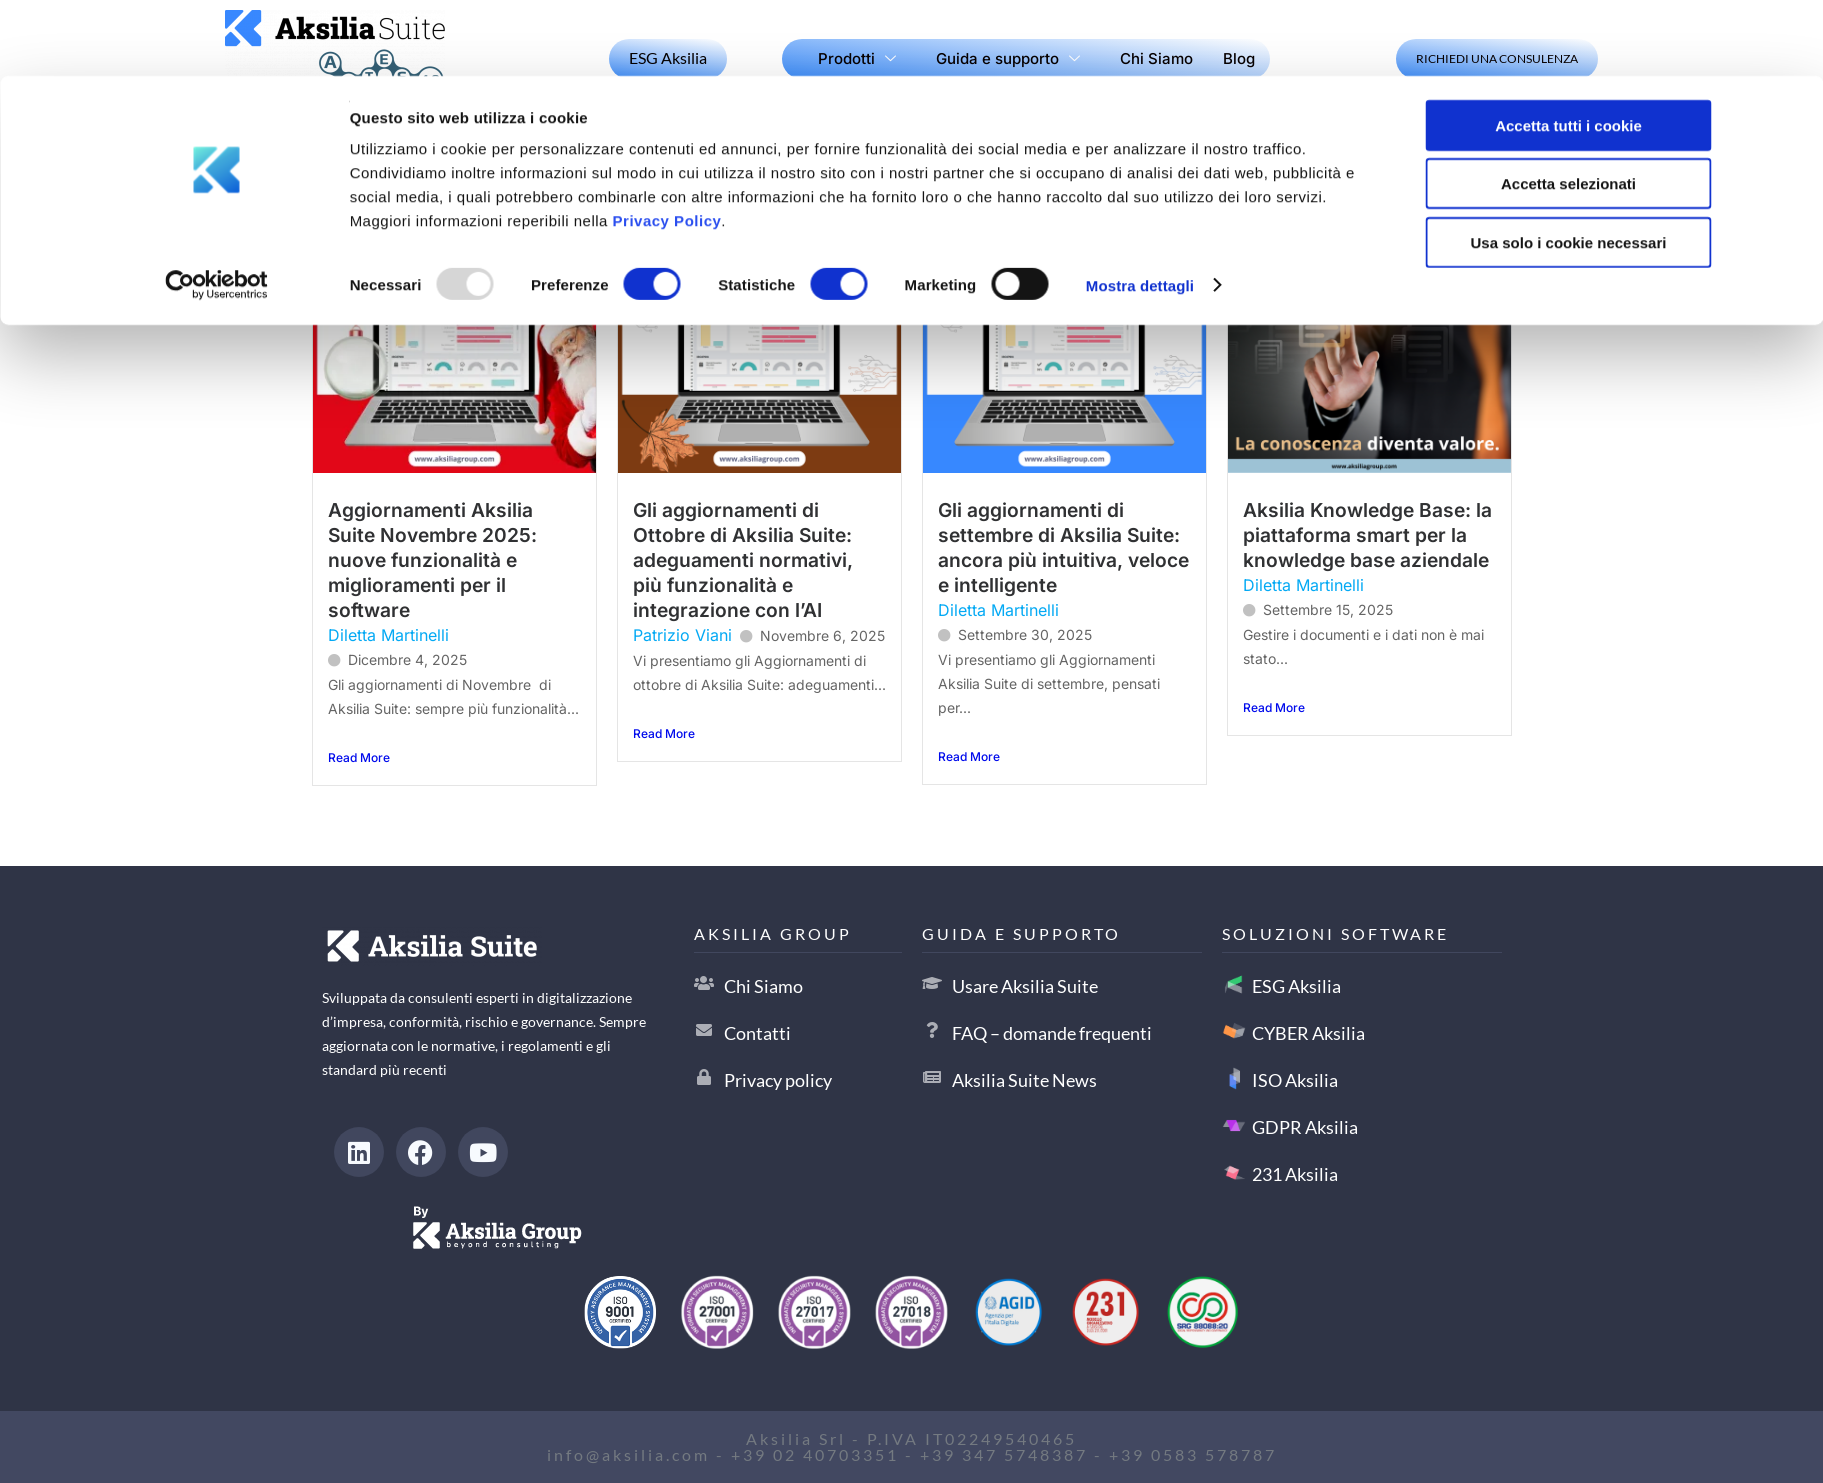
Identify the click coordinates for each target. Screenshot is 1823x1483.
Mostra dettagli (1140, 209)
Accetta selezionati (1568, 108)
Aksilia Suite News (1024, 1080)
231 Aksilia (1295, 1174)
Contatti (757, 1033)
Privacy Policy (667, 144)
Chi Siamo (763, 986)
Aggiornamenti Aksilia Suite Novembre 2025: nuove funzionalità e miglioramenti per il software (432, 560)
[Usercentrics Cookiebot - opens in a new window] (216, 210)
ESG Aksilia (1296, 986)
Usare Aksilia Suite (1025, 986)
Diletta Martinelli (388, 635)
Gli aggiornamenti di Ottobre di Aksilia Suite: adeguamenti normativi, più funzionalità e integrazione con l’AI (743, 560)
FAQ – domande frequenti (1052, 1033)
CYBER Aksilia (1308, 1033)
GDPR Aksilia (1305, 1127)
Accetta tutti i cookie (1568, 49)
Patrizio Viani (682, 635)
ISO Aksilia (1295, 1080)
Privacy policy (778, 1080)
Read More (359, 757)
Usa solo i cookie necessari (1569, 166)
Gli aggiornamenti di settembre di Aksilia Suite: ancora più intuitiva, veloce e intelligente (1063, 547)
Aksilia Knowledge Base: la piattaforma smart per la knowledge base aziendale (1367, 535)
